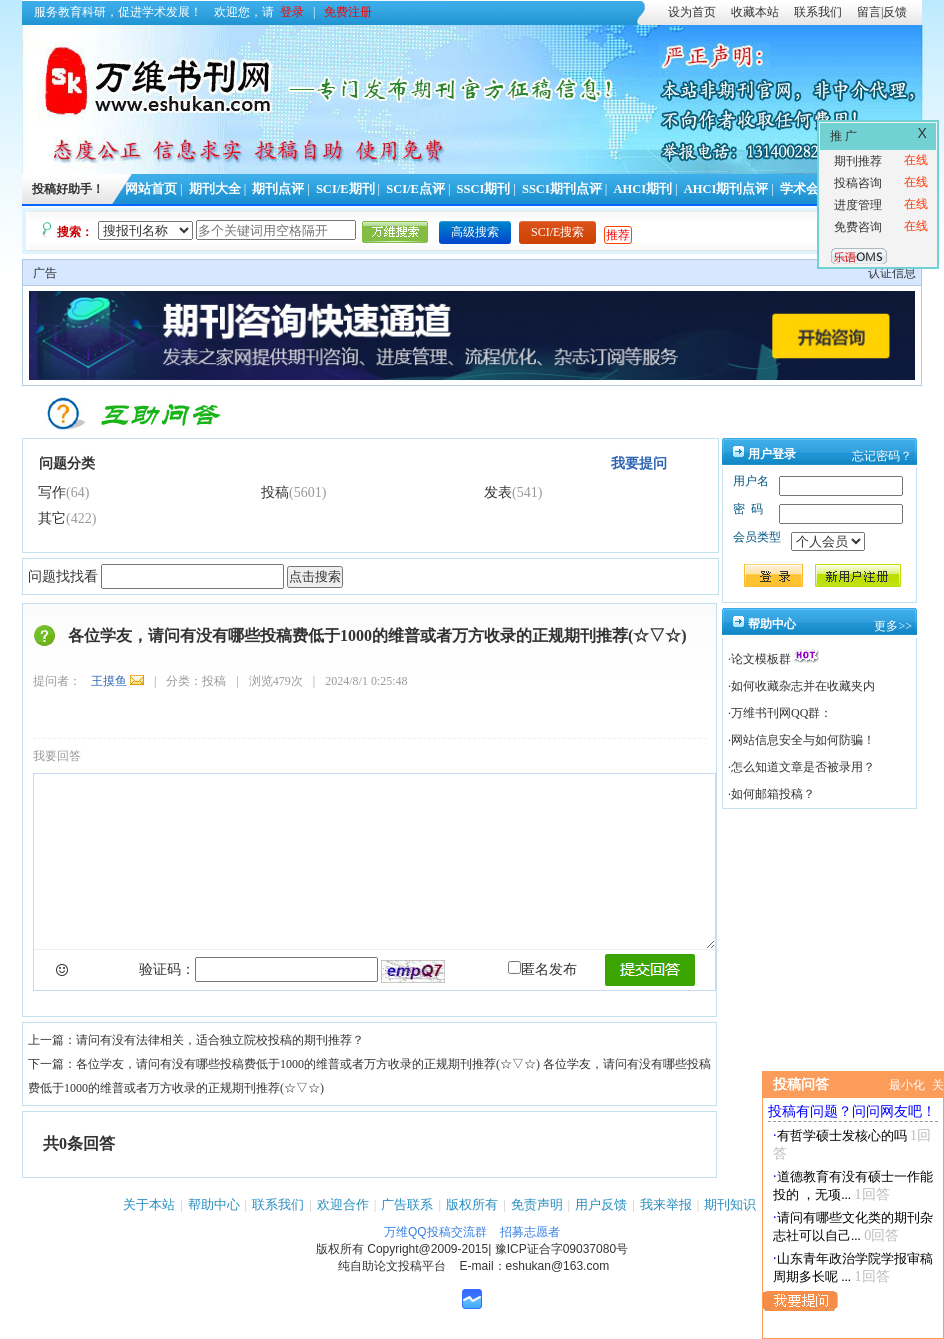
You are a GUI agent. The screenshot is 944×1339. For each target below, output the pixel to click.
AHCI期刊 (642, 189)
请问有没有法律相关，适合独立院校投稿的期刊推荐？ (220, 1040)
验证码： (167, 969)
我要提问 (639, 463)
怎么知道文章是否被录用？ (803, 767)
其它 (52, 518)
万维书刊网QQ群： (781, 713)
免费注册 (348, 12)
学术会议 (806, 189)
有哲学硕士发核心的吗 (842, 1135)
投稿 (275, 492)
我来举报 (666, 1204)
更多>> (893, 626)
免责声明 (537, 1204)
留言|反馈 (882, 12)
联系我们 (818, 12)
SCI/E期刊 (345, 189)
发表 (498, 492)
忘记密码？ (882, 456)
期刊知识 (730, 1204)
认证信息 (892, 273)
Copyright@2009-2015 (427, 1249)
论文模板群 (761, 659)
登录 (292, 12)
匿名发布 (542, 969)
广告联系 (407, 1204)
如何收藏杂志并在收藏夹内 (803, 686)
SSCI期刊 (484, 189)
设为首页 (692, 12)
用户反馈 (601, 1204)
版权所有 (472, 1204)
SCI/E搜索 (557, 232)
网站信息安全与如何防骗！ (803, 740)
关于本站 (149, 1204)
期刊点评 (278, 189)
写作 (52, 492)
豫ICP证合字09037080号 (561, 1249)
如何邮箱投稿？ (773, 794)
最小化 (907, 1085)
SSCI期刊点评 (562, 189)
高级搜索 (475, 232)
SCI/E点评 (415, 189)
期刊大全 (215, 189)
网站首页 (151, 189)
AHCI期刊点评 (726, 189)
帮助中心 (214, 1204)
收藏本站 (755, 12)
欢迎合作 (343, 1204)
